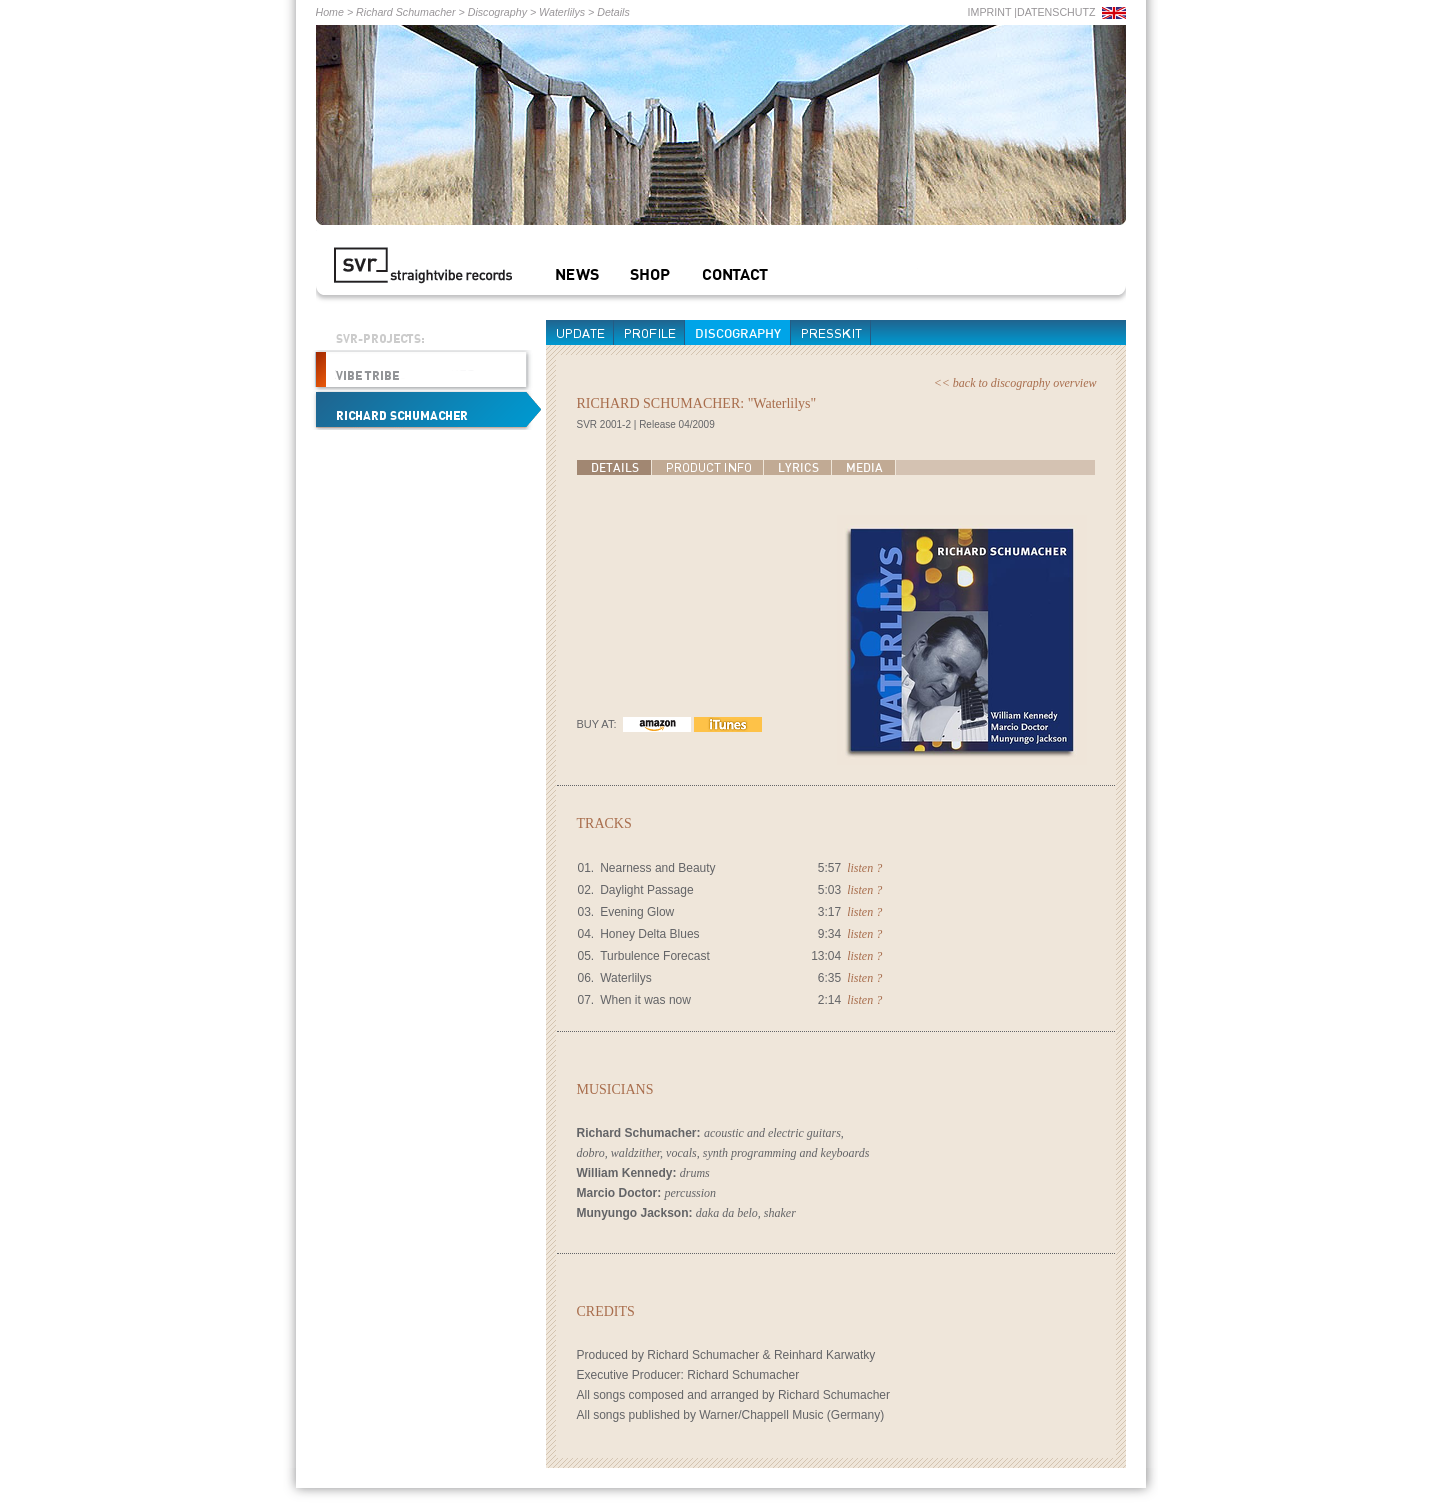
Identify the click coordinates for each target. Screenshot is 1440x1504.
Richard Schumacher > (409, 12)
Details (613, 12)
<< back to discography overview (1015, 383)
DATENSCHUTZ (1056, 12)
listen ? (864, 868)
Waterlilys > (565, 12)
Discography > (500, 12)
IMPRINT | (992, 12)
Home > (335, 12)
